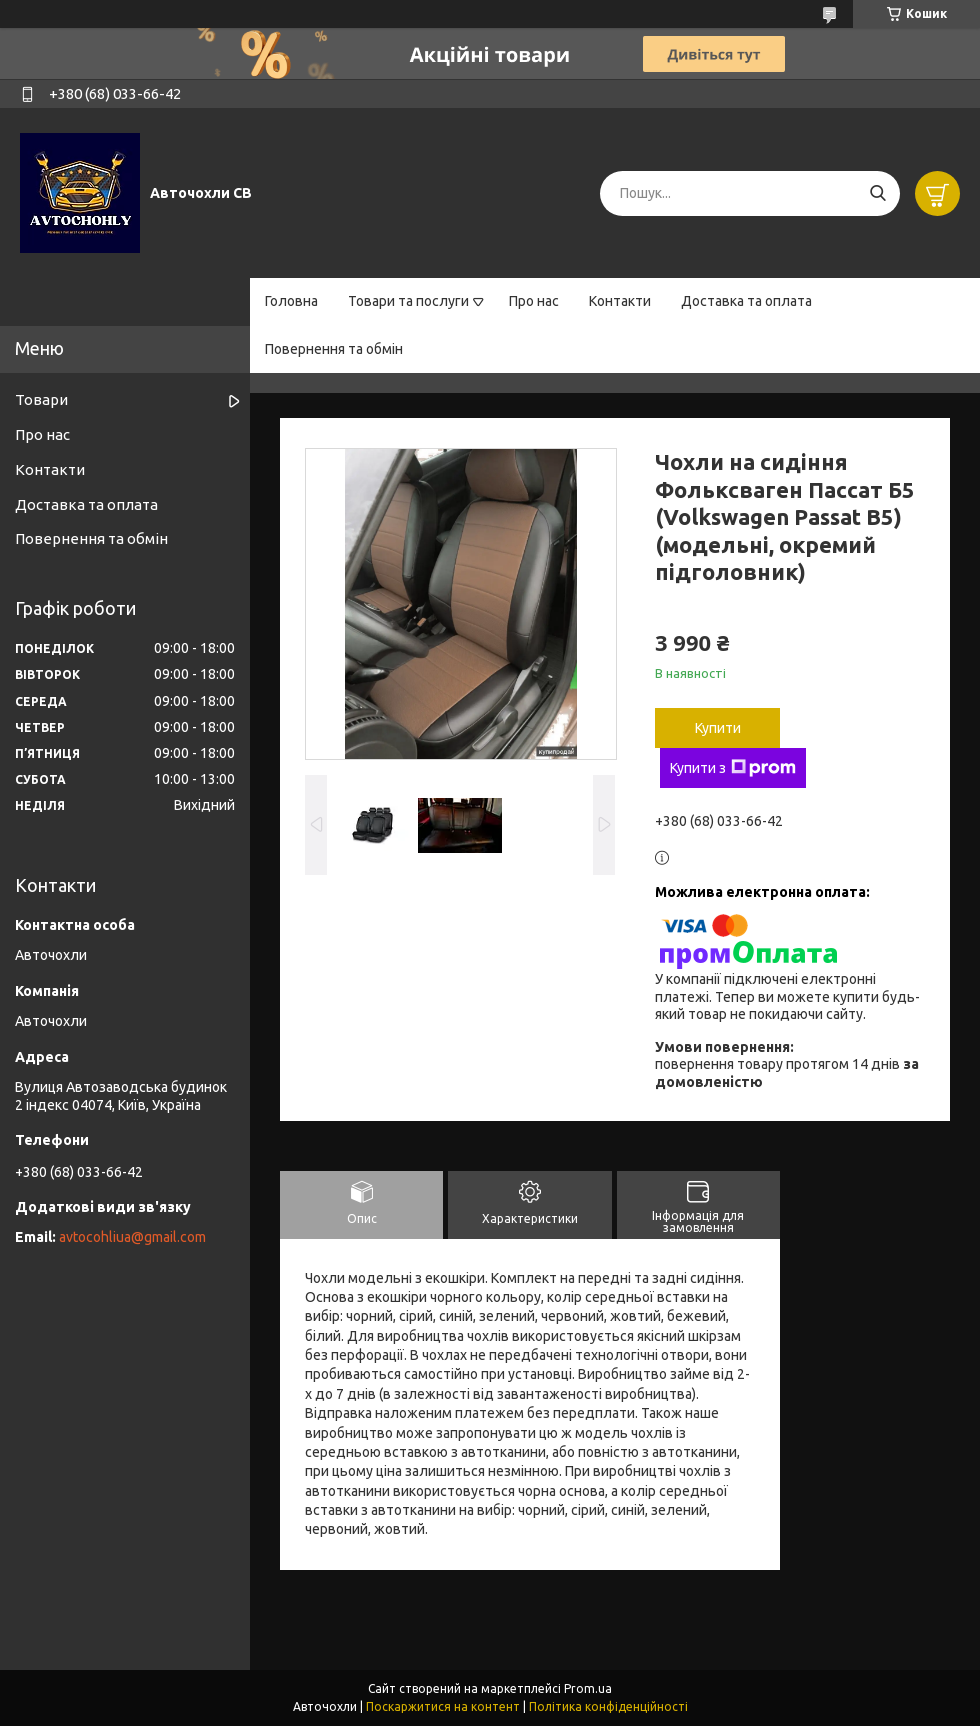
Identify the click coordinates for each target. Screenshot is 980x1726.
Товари (41, 399)
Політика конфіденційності (608, 1706)
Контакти (620, 301)
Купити (718, 728)
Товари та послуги (408, 301)
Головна (291, 301)
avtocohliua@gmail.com (132, 1237)
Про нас (534, 301)
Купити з (733, 768)
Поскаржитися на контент (443, 1706)
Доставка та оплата (746, 301)
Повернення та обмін (334, 349)
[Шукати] (877, 193)
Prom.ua (588, 1688)
